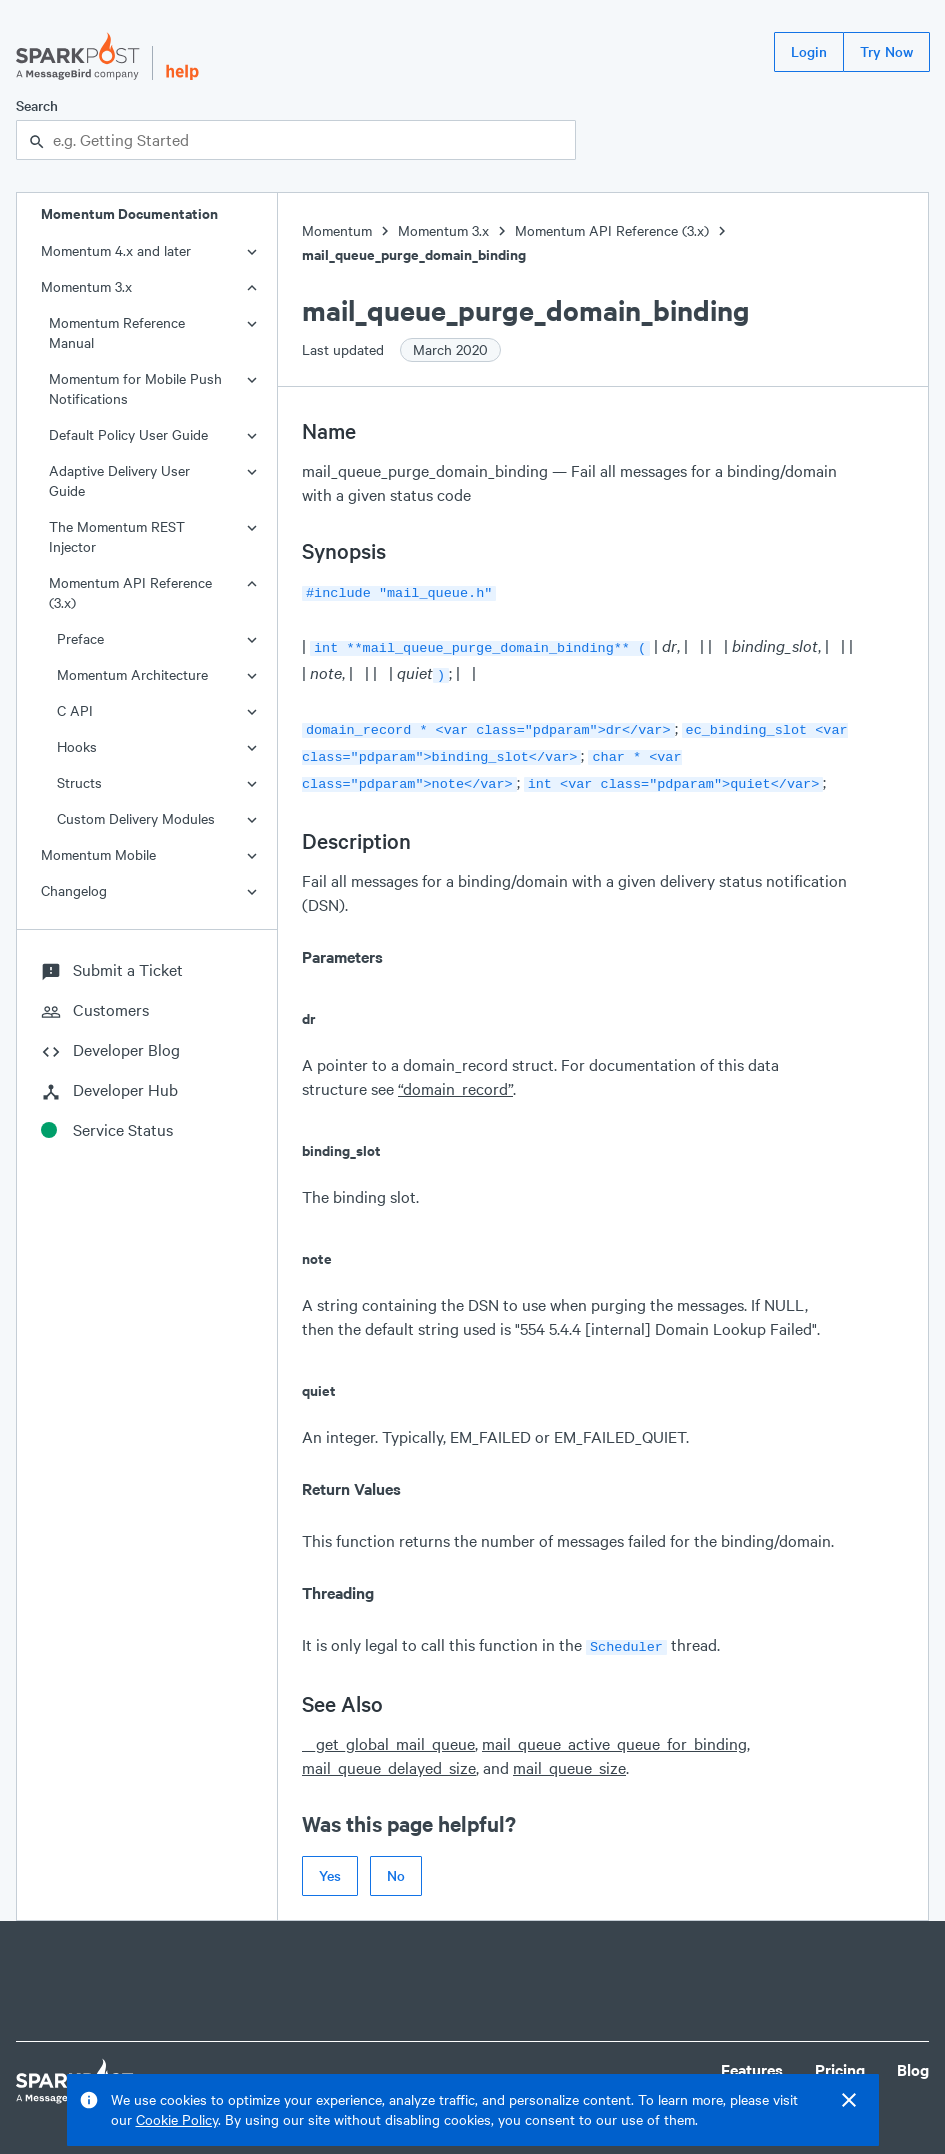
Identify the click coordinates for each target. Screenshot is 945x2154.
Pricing (840, 2055)
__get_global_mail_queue (388, 1729)
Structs (79, 782)
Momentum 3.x (86, 286)
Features (752, 2055)
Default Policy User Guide (128, 434)
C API (75, 710)
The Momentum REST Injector (117, 536)
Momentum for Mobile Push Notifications (135, 388)
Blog (913, 2055)
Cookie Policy (177, 2119)
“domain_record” (455, 1076)
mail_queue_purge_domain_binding (414, 254)
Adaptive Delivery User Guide (119, 480)
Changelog (74, 890)
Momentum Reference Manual (117, 332)
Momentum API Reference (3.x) (130, 592)
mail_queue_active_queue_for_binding (614, 1729)
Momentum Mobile (98, 854)
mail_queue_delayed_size (389, 1753)
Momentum (337, 230)
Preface (80, 638)
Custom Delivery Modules (136, 818)
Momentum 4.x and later (116, 250)
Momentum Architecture (132, 674)
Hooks (77, 746)
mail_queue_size (569, 1753)
